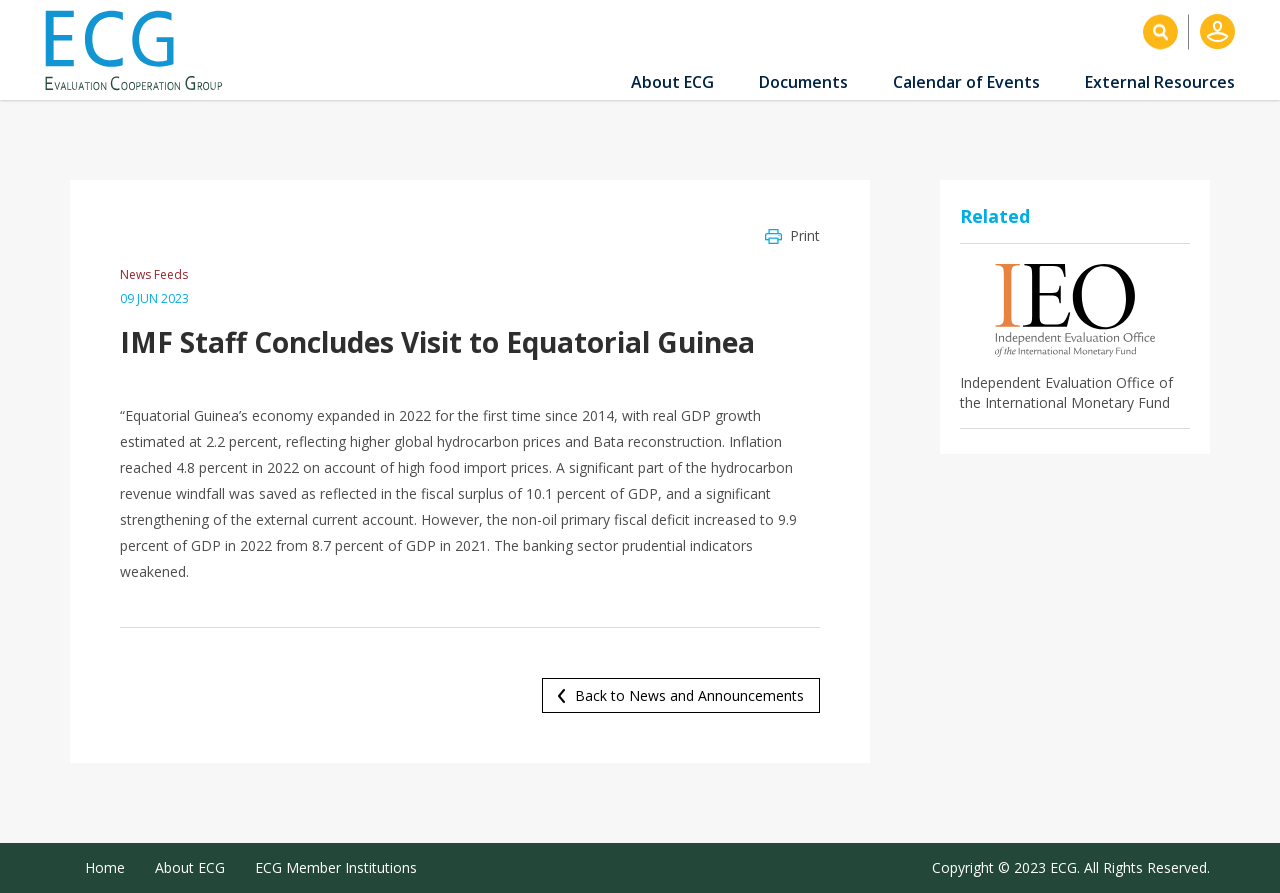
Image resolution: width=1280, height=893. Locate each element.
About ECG (672, 82)
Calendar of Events (966, 82)
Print (805, 235)
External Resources (1160, 82)
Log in (1217, 31)
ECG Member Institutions (336, 867)
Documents (803, 82)
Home (105, 867)
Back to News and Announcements (689, 695)
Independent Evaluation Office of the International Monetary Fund (1066, 392)
